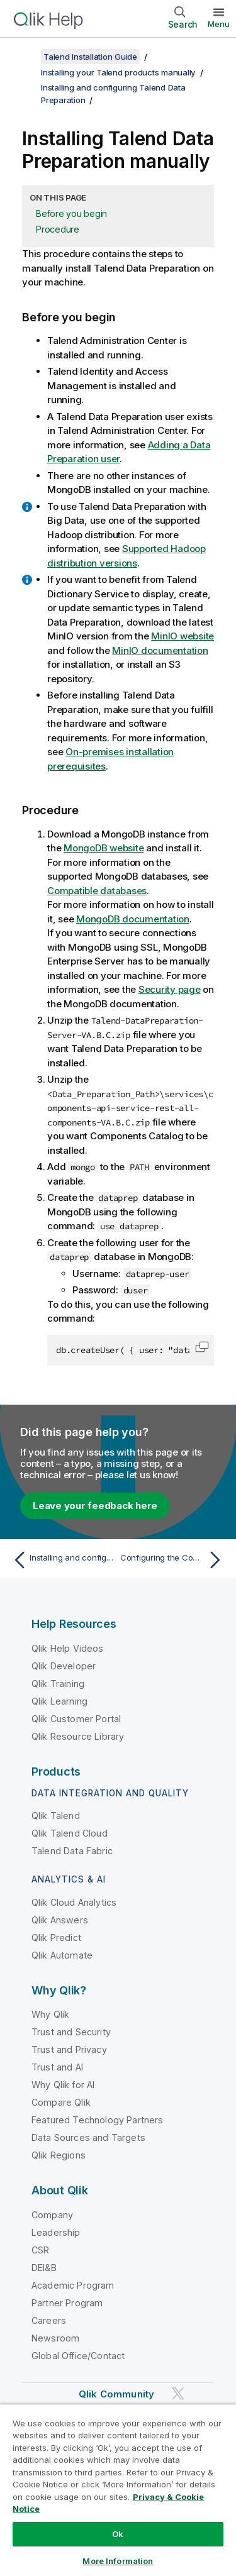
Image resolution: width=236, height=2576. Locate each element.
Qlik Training (57, 1683)
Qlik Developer (63, 1666)
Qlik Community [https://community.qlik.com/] (116, 2394)
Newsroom (55, 2338)
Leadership (56, 2232)
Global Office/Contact (78, 2355)
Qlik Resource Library (77, 1736)
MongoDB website (103, 848)
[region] (118, 2490)
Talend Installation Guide (90, 57)
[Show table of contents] (25, 57)
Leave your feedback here (95, 1506)
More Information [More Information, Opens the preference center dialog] (117, 2561)
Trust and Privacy (69, 2049)
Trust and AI (57, 2067)
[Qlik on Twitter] (178, 2393)
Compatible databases (97, 891)
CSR (40, 2250)
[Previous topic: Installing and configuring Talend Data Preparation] (62, 1560)
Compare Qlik (61, 2102)
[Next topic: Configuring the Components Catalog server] (173, 1560)
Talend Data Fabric (72, 1850)
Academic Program (73, 2285)
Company (52, 2214)
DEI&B (44, 2267)
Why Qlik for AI (62, 2084)
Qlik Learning (59, 1701)
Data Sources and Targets (88, 2137)
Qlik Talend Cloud (69, 1833)
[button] (202, 1346)
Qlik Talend (55, 1815)
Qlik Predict (56, 1937)
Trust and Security (71, 2031)
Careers (48, 2320)
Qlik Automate (62, 1955)
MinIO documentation (160, 650)
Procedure (57, 229)
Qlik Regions (58, 2155)
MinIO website (182, 636)
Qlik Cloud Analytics (73, 1902)
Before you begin (71, 213)
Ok (117, 2534)
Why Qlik (50, 2014)
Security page (169, 989)
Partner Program (67, 2302)
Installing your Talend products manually (118, 72)
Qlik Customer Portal (76, 1718)
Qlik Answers (59, 1920)
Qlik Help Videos (67, 1648)
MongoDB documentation (132, 919)
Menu (219, 24)
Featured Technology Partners (97, 2119)
